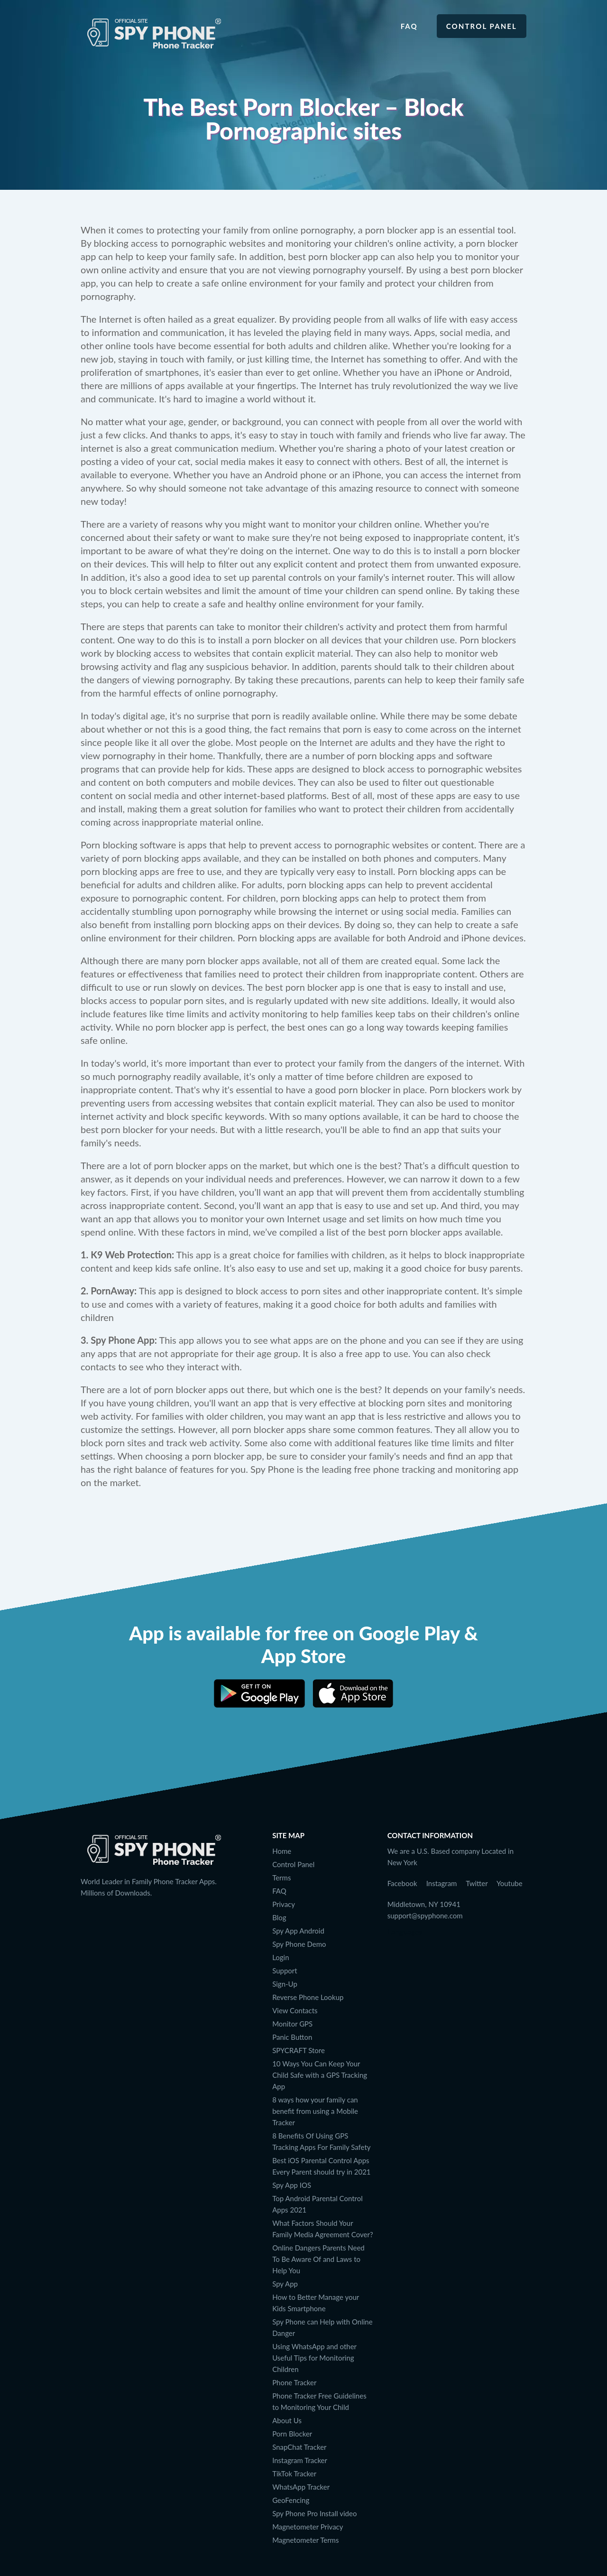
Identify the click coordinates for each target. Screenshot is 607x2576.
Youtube (510, 1883)
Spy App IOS (291, 2185)
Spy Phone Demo (299, 1944)
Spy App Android (298, 1930)
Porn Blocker (292, 2433)
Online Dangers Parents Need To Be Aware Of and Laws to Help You (318, 2259)
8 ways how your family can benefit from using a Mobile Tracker (315, 2111)
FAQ (279, 1891)
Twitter (476, 1883)
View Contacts (294, 2010)
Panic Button (292, 2037)
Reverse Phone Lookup (307, 1997)
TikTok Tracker (294, 2473)
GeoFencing (290, 2500)
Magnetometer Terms (305, 2540)
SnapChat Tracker (299, 2447)
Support (284, 1970)
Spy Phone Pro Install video (314, 2513)
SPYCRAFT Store (298, 2050)
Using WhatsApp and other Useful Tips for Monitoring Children (314, 2357)
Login (280, 1957)
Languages (405, 1931)
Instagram (441, 1883)
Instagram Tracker (299, 2460)
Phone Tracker (294, 2382)
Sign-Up (284, 1984)
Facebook (402, 1883)
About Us (287, 2420)
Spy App (285, 2283)
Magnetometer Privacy (307, 2526)
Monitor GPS (292, 2023)
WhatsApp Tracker (301, 2487)
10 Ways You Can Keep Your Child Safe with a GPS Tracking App (319, 2075)
